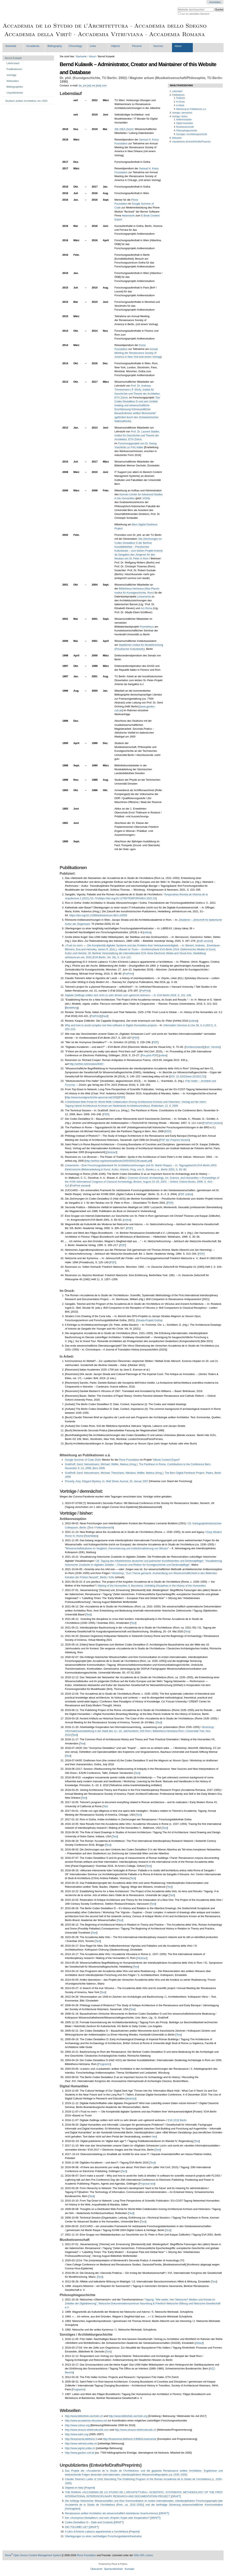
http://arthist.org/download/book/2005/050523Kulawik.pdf (118, 1160)
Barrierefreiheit (113, 2568)
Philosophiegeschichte (186, 130)
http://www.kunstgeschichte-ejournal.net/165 (91, 1097)
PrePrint (128, 973)
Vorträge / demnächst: (182, 113)
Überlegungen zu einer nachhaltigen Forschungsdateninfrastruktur (103, 2536)
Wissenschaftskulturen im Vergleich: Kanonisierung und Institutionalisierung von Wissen (117, 1548)
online (147, 932)
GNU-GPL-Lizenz (143, 2555)
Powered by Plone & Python (113, 2564)
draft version (205, 940)
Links (93, 45)
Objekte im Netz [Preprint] (80, 2487)
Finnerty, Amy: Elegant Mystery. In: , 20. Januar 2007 (106, 1481)
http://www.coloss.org (77, 2425)
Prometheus (147, 626)
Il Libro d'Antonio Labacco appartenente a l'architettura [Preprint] (102, 2531)
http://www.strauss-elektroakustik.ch (135, 2429)
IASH (145, 498)
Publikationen (178, 95)
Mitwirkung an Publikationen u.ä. (191, 109)
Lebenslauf (177, 91)
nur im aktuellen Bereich (195, 13)
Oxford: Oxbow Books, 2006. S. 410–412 (142, 1181)
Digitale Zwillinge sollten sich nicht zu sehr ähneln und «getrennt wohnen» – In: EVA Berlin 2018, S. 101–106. (128, 995)
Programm (104, 2064)
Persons (137, 45)
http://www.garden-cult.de (79, 2452)
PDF (135, 1037)
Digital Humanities (184, 123)
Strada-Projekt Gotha (149, 1320)
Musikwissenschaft (185, 127)
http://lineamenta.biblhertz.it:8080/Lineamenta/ (130, 2438)
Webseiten (177, 138)
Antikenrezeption (184, 119)
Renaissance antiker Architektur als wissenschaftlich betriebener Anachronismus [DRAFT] (117, 2513)
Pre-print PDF (149, 1055)
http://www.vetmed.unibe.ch (81, 2443)
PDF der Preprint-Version (174, 1139)
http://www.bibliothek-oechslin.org (128, 2416)
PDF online (185, 1194)
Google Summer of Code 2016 (83, 1459)
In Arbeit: (180, 105)
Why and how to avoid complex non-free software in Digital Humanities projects (111, 1025)
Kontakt (129, 2568)
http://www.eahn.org (76, 2434)
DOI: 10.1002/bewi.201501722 (188, 1076)
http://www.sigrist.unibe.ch (80, 2448)
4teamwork (128, 215)
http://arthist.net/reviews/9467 (86, 1063)
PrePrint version (212, 1122)
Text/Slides (91, 1535)
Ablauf (199, 2342)
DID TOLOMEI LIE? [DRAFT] (82, 2527)
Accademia (32, 45)
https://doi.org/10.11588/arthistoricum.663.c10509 (98, 915)
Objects (115, 45)
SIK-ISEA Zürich (123, 129)
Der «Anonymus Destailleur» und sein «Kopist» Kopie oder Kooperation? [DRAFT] (112, 2517)
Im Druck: (180, 102)
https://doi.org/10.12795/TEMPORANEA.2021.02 (127, 898)
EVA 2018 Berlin (177, 2120)
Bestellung (72, 1007)
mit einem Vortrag (150, 356)
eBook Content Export (166, 1459)
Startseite (10, 45)
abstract (131, 2098)
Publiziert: (180, 98)
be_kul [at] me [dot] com (93, 85)
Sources (158, 45)
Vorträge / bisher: (180, 116)
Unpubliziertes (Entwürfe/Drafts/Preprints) (191, 141)
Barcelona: (152, 1585)
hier (154, 2136)
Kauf (104, 1016)
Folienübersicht (104, 1527)
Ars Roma (146, 608)
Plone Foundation (129, 1459)
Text (90, 1527)
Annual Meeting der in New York (136, 352)
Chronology (75, 45)
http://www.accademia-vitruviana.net (86, 2420)
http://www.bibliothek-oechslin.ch (84, 2416)
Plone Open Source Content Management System (33, 2555)
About (177, 45)
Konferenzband (194, 1046)
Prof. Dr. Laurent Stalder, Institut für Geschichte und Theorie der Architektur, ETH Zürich (137, 435)
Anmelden (215, 2)
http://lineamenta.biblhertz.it (81, 2438)
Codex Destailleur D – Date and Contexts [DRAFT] (94, 2522)
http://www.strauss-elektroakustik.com (87, 2429)
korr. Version (212, 1046)
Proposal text (147, 2183)
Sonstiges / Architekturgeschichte (191, 134)
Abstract (111, 1152)
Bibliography (54, 45)
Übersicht (96, 2568)
